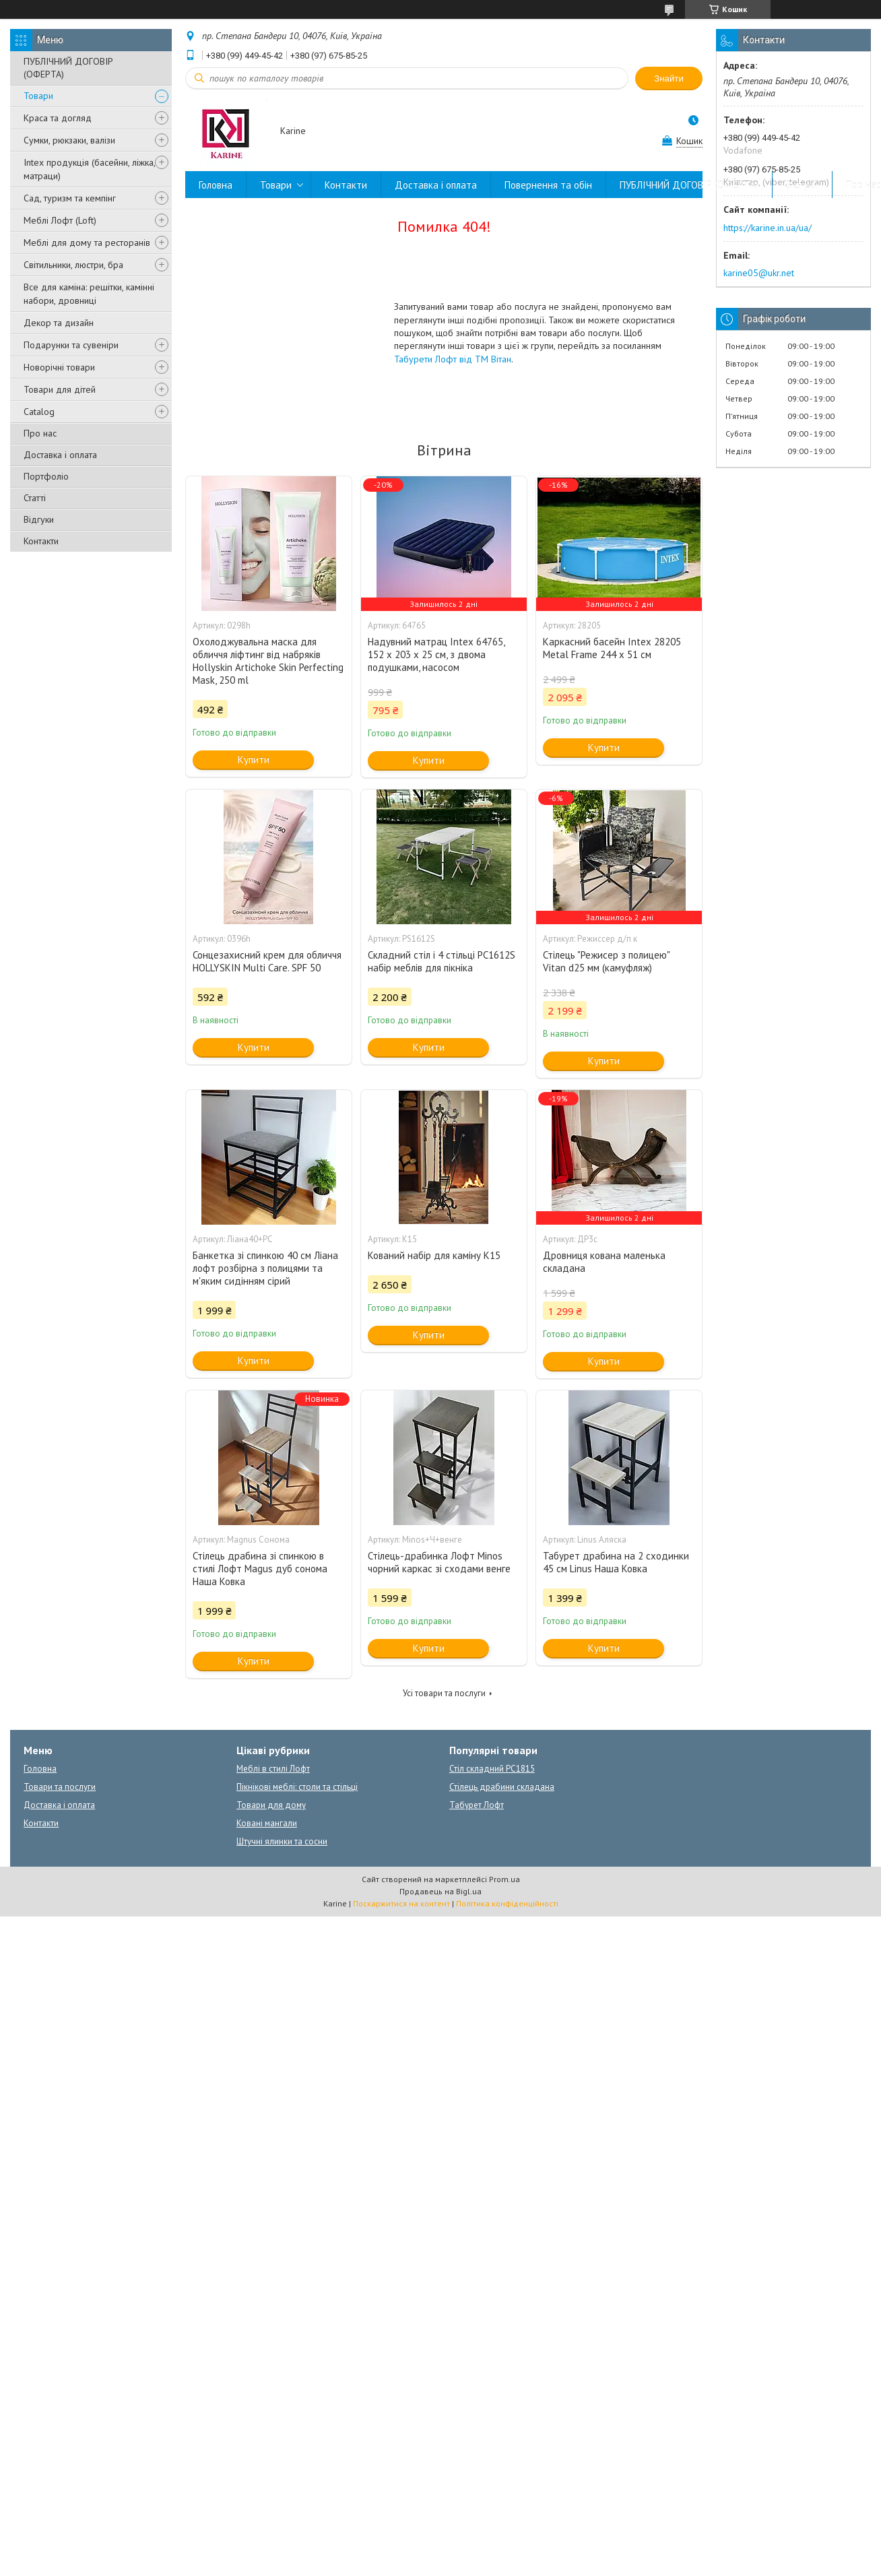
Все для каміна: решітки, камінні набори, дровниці (89, 294)
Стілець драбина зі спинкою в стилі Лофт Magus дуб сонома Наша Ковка (260, 1568)
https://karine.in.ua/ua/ (767, 228)
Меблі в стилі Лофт (273, 1768)
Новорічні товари (59, 367)
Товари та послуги (60, 1787)
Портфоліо (46, 476)
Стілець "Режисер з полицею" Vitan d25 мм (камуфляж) (606, 961)
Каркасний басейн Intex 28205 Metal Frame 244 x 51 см (612, 648)
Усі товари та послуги (444, 1693)
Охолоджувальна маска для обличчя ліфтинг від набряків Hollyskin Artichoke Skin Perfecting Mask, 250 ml (268, 660)
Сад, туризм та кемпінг (70, 198)
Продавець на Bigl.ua (440, 1891)
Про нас (40, 433)
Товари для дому (271, 1805)
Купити (253, 759)
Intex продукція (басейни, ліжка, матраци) (89, 169)
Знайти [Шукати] (669, 78)
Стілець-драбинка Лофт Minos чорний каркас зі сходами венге (439, 1562)
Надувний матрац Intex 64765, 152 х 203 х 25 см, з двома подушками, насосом (436, 654)
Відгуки (39, 519)
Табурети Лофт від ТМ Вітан (452, 359)
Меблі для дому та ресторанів (87, 242)
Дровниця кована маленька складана (604, 1262)
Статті (35, 498)
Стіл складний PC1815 (492, 1768)
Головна (215, 185)
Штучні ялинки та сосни (281, 1841)
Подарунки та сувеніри (71, 345)
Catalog (39, 412)
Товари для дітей (60, 389)
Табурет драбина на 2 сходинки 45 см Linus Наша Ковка (616, 1562)
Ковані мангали (266, 1823)
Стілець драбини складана (501, 1787)
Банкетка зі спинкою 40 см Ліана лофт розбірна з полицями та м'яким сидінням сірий (265, 1268)
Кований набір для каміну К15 (434, 1255)
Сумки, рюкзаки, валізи (69, 140)
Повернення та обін (548, 185)
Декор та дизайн (59, 323)
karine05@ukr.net (758, 273)
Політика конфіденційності (507, 1903)
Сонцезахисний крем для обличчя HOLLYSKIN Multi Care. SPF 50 (267, 961)
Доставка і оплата (60, 455)
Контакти (41, 541)
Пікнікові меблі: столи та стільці (297, 1787)
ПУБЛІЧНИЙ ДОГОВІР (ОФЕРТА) (68, 67)
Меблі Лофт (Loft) (60, 220)
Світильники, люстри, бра (73, 265)
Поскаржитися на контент (401, 1903)
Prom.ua (504, 1879)
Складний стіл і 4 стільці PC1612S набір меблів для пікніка (441, 961)
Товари (38, 96)
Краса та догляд (58, 118)
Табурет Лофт (476, 1805)
